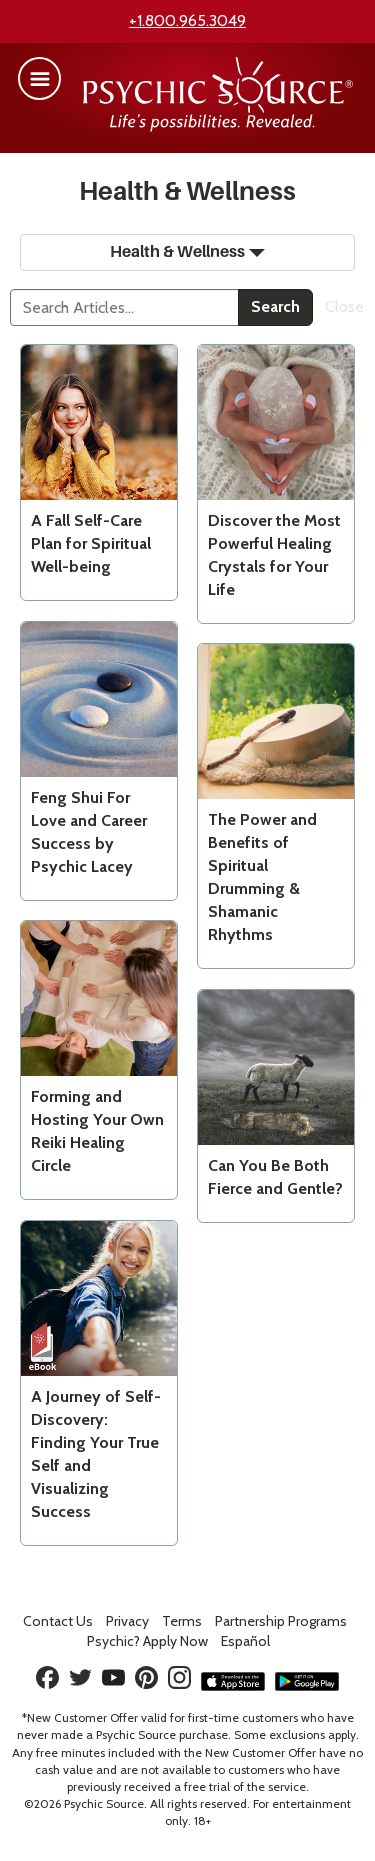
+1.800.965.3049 (187, 20)
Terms (182, 1621)
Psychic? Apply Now (147, 1641)
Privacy (127, 1621)
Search (275, 306)
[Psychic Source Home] (218, 126)
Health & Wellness (187, 252)
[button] (39, 78)
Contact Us (58, 1621)
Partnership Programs (281, 1621)
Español (245, 1641)
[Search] (124, 307)
